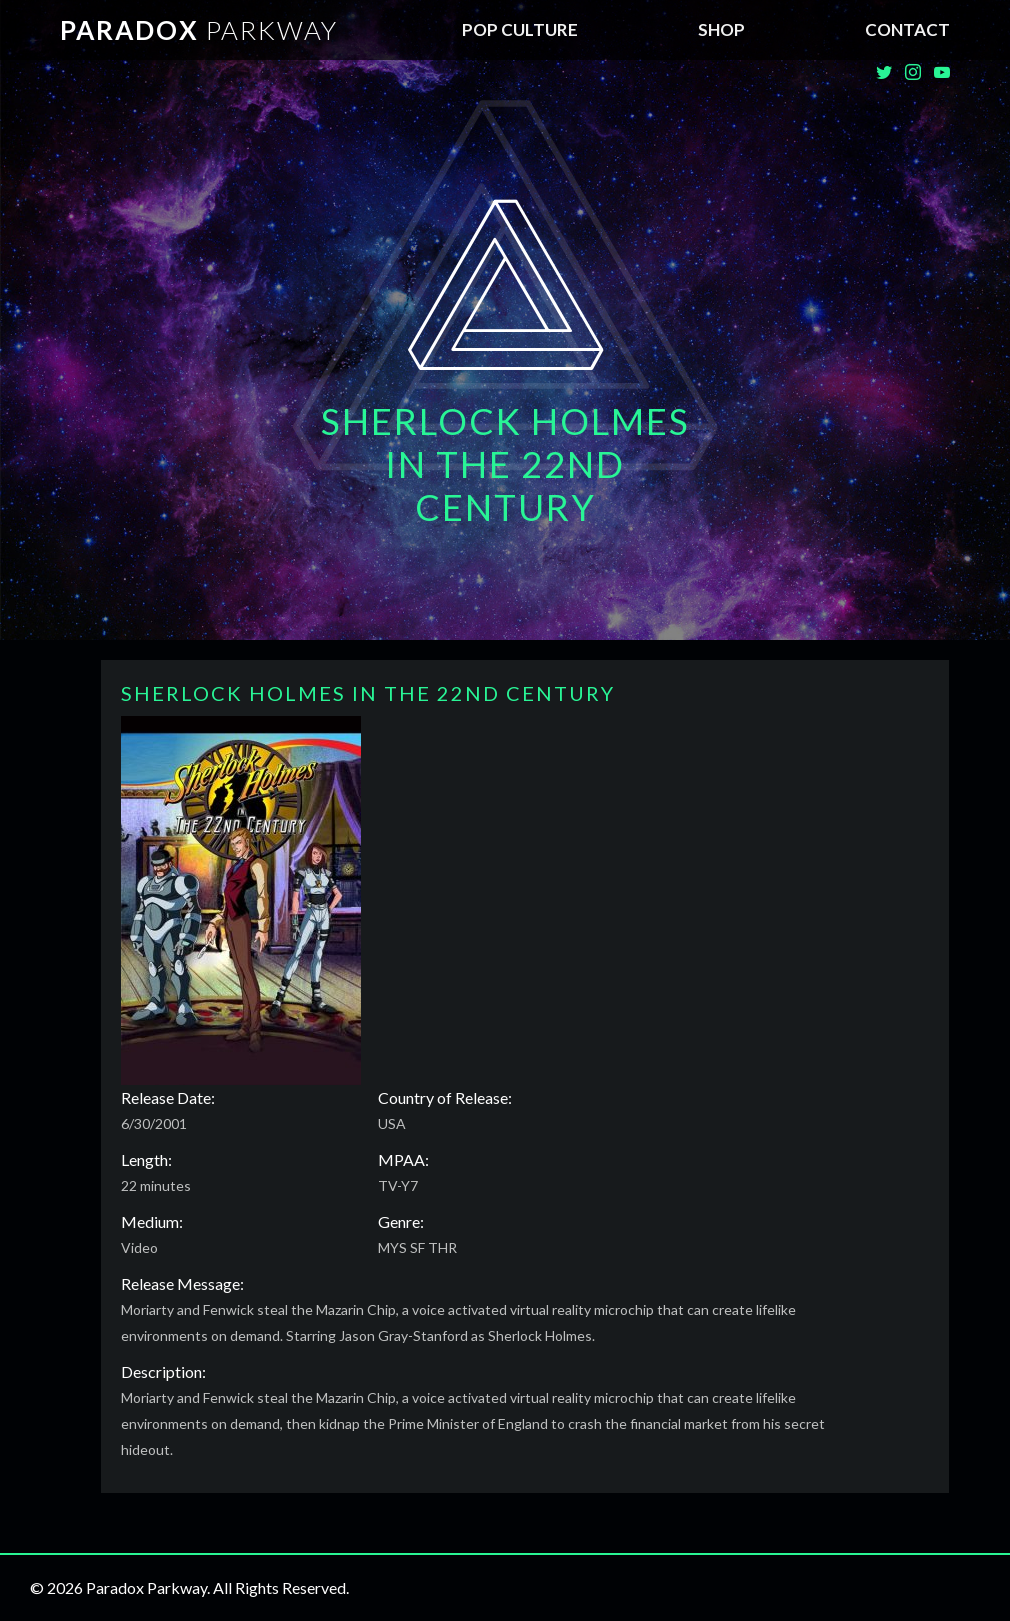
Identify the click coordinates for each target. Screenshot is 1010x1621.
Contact (907, 29)
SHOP (721, 29)
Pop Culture (520, 29)
